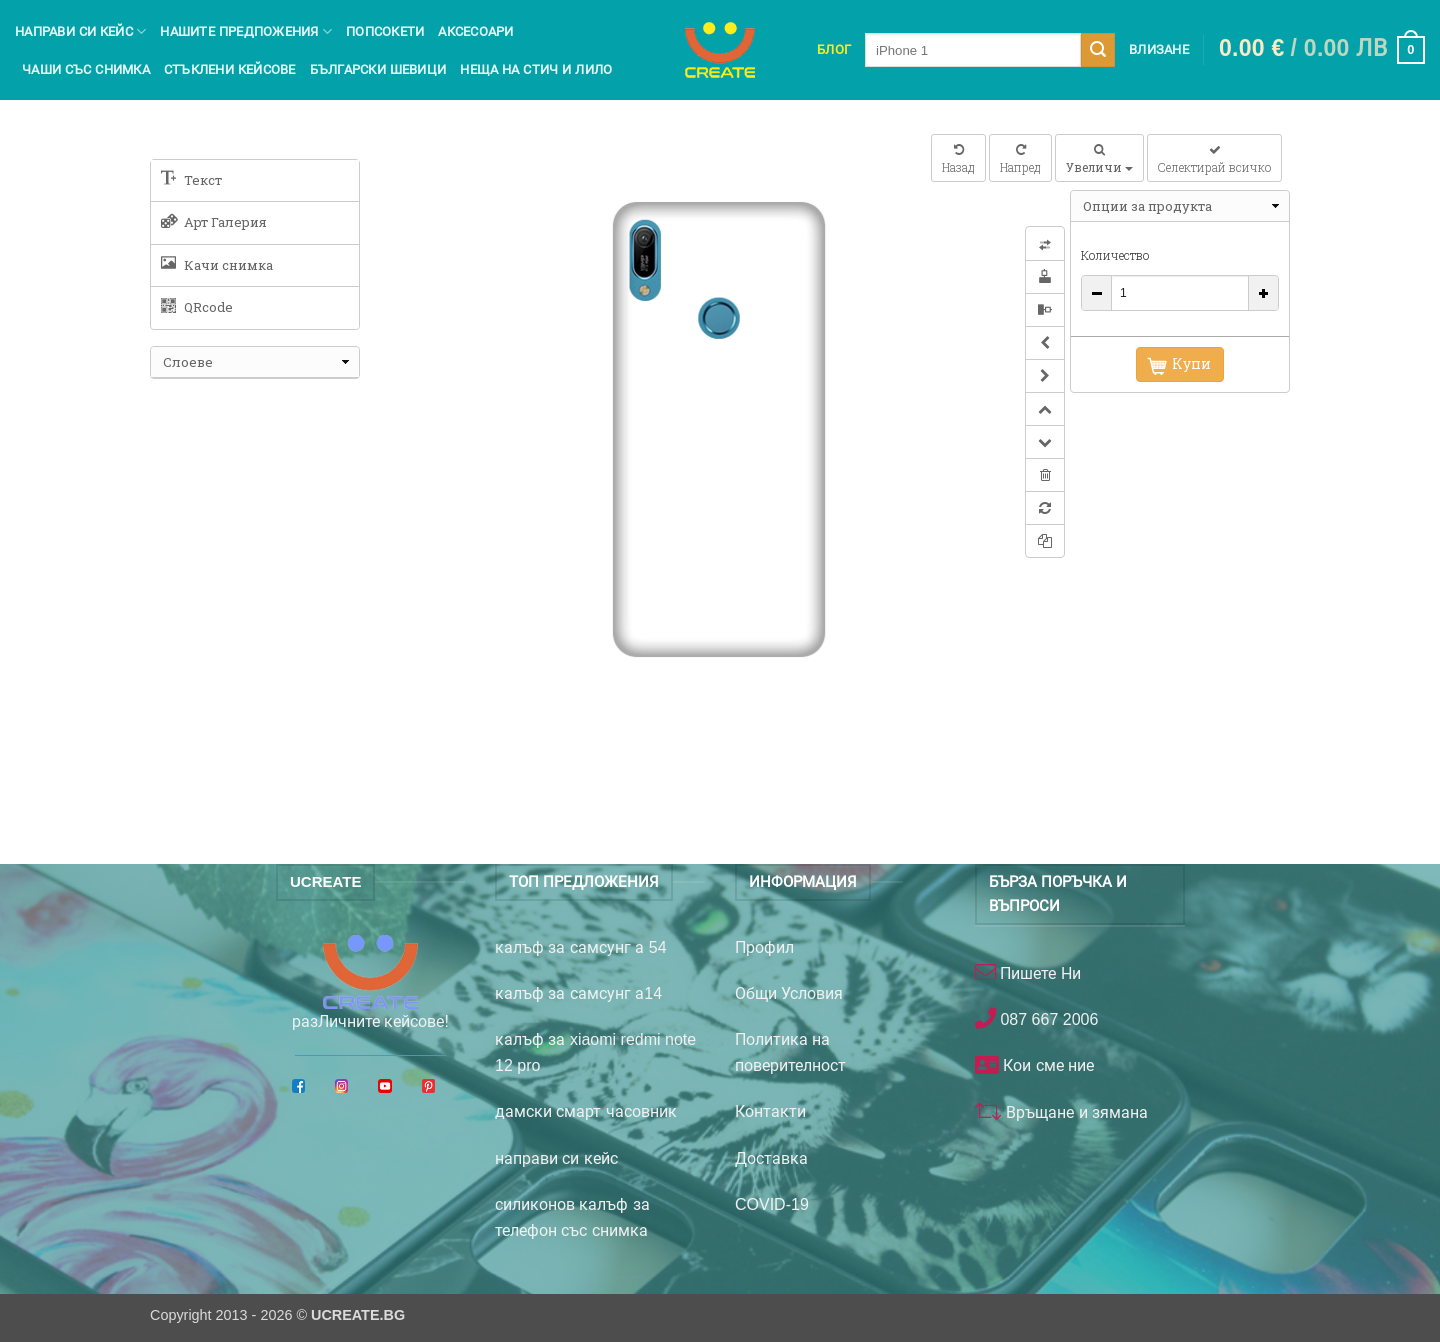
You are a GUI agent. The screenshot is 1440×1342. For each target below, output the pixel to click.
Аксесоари (475, 31)
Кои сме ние (1046, 1065)
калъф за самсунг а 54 (581, 947)
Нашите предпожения (246, 31)
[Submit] (1098, 50)
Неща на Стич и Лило (536, 69)
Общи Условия (789, 993)
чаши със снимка (86, 69)
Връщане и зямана (1075, 1112)
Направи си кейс (80, 31)
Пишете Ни (1038, 973)
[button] (1322, 50)
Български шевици (378, 69)
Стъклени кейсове (230, 69)
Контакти (770, 1111)
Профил (764, 947)
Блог (834, 49)
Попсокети (385, 31)
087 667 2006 (1047, 1019)
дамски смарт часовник (586, 1111)
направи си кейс (556, 1158)
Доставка (771, 1158)
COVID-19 (772, 1204)
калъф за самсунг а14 (578, 993)
